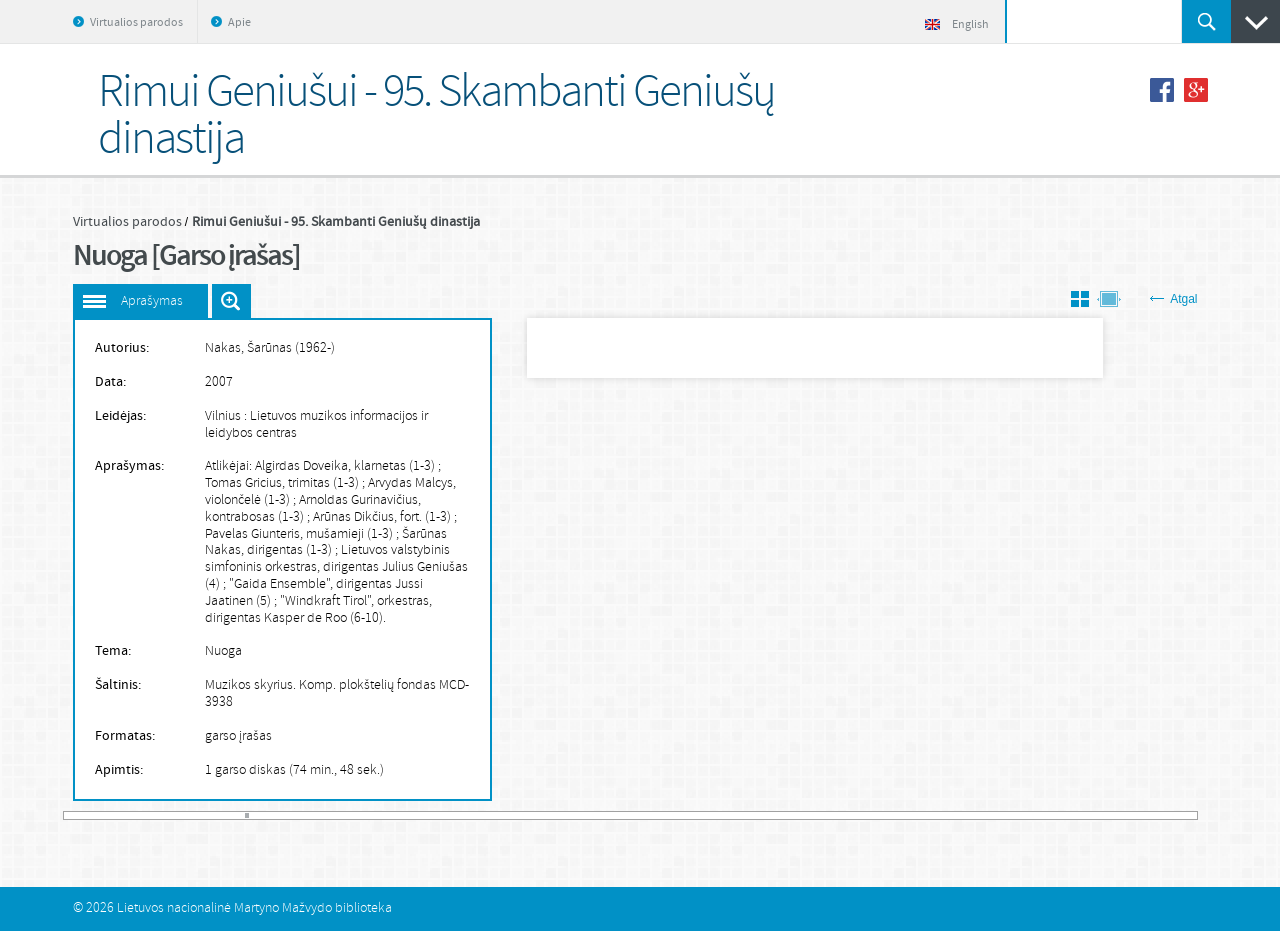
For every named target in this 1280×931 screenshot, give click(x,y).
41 (227, 815)
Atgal (1173, 299)
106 (488, 815)
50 (263, 815)
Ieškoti (1206, 21)
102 (472, 815)
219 (942, 815)
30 (183, 815)
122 (552, 815)
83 (396, 815)
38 (215, 815)
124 (560, 815)
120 (544, 815)
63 (315, 815)
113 (516, 815)
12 (111, 815)
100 (464, 815)
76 (368, 815)
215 (926, 815)
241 (1030, 815)
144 (641, 815)
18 (135, 815)
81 (388, 815)
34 (199, 815)
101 (468, 815)
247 (1054, 815)
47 (251, 815)
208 (898, 815)
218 (938, 815)
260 (1107, 815)
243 (1038, 815)
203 (878, 815)
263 (1119, 815)
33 (195, 815)
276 (1171, 815)
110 (504, 815)
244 (1042, 815)
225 (966, 815)
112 (512, 815)
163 (717, 815)
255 (1086, 815)
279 (1183, 815)
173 (757, 815)
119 (540, 815)
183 (797, 815)
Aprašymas (152, 301)
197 (854, 815)
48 (255, 815)
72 (352, 815)
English (957, 25)
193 (838, 815)
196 (850, 815)
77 (372, 815)
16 (127, 815)
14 (119, 815)
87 (412, 815)
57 (291, 815)
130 (585, 815)
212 (914, 815)
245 (1046, 815)
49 (259, 815)
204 (882, 815)
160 (705, 815)
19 (139, 815)
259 (1103, 815)
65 (324, 815)
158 (697, 815)
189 (821, 815)
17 (131, 815)
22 (151, 815)
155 (685, 815)
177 (773, 815)
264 (1123, 815)
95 (444, 815)
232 (994, 815)
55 (283, 815)
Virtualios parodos (136, 23)
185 (805, 815)
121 (548, 815)
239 (1022, 815)
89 (420, 815)
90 (424, 815)
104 (480, 815)
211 (910, 815)
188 (817, 815)
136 (609, 815)
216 (930, 815)
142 (633, 815)
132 (593, 815)
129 (581, 815)
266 (1131, 815)
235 (1006, 815)
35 (203, 815)
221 (950, 815)
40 (223, 815)
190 (825, 815)
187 (813, 815)
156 (689, 815)
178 (777, 815)
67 (332, 815)
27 (171, 815)
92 (432, 815)
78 (376, 815)
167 (733, 815)
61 (307, 815)
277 (1175, 815)
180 (785, 815)
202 (874, 815)
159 (701, 815)
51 (267, 815)
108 (496, 815)
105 (484, 815)
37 (211, 815)
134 (601, 815)
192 (833, 815)
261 (1111, 815)
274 (1163, 815)
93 (436, 815)
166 (729, 815)
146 (649, 815)
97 (452, 815)
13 (115, 815)
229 (982, 815)
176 (769, 815)
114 (520, 815)
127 (572, 815)
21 (147, 815)
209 (902, 815)
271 (1151, 815)
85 (404, 815)
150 (665, 815)
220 (946, 815)
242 (1034, 815)
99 (460, 815)
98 (456, 815)
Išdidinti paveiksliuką (231, 301)
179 (781, 815)
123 (556, 815)
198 (858, 815)
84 (400, 815)
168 (737, 815)
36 (207, 815)
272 (1155, 815)
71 (348, 815)
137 (613, 815)
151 (669, 815)
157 (693, 815)
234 (1002, 815)
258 (1099, 815)
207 (894, 815)
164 (721, 815)
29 (179, 815)
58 (295, 815)
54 (279, 815)
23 (155, 815)
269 (1143, 815)
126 (568, 815)
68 (336, 815)
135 (605, 815)
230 (986, 815)
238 (1018, 815)
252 (1074, 815)
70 (344, 815)
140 (625, 815)
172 (753, 815)
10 (103, 815)
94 (440, 815)
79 (380, 815)
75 (364, 815)
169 (741, 815)
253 (1078, 815)
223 (958, 815)
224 (962, 815)
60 (303, 815)
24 (159, 815)
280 (1187, 815)
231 (990, 815)
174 (761, 815)
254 (1082, 815)
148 (657, 815)
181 (789, 815)
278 (1179, 815)
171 (749, 815)
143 (637, 815)
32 (191, 815)
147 (653, 815)
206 (890, 815)
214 (922, 815)
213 (918, 815)
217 (934, 815)
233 (998, 815)
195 (846, 815)
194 (842, 815)
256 (1090, 815)
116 (528, 815)
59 (299, 815)
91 (428, 815)
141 (629, 815)
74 (360, 815)
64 (319, 815)
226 (970, 815)
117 (532, 815)
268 (1139, 815)
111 (508, 815)
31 (187, 815)
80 (384, 815)
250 (1066, 815)
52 (271, 815)
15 (123, 815)
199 (862, 815)
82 (392, 815)
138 (617, 815)
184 (801, 815)
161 (709, 815)
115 (524, 815)
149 (661, 815)
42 (231, 815)
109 (500, 815)
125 (564, 815)
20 (143, 815)
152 (673, 815)
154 (681, 815)
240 (1026, 815)
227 (974, 815)
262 (1115, 815)
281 (1192, 815)
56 (287, 815)
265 (1127, 815)
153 (677, 815)
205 (886, 815)
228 (978, 815)
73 (356, 815)
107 (492, 815)
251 (1070, 815)
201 (870, 815)
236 (1010, 815)
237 (1014, 815)
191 (829, 815)
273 (1159, 815)
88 (416, 815)
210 (906, 815)
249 (1062, 815)
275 (1167, 815)
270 (1147, 815)
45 (243, 815)
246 (1050, 815)
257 (1095, 815)
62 (311, 815)
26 (167, 815)
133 (597, 815)
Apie (239, 23)
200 (866, 815)
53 (275, 815)
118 (536, 815)
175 (765, 815)
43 (235, 815)
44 (239, 815)
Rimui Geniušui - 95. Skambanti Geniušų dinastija (336, 222)
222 (954, 815)
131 (589, 815)
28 (175, 815)
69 (340, 815)
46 (247, 815)
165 (725, 815)
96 (448, 815)
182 (793, 815)
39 (219, 815)
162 (713, 815)
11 (107, 815)
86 (408, 815)
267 (1135, 815)
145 (645, 815)
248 (1058, 815)
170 (745, 815)
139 (621, 815)
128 (576, 815)
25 (163, 815)
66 (328, 815)
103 (476, 815)
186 (809, 815)
